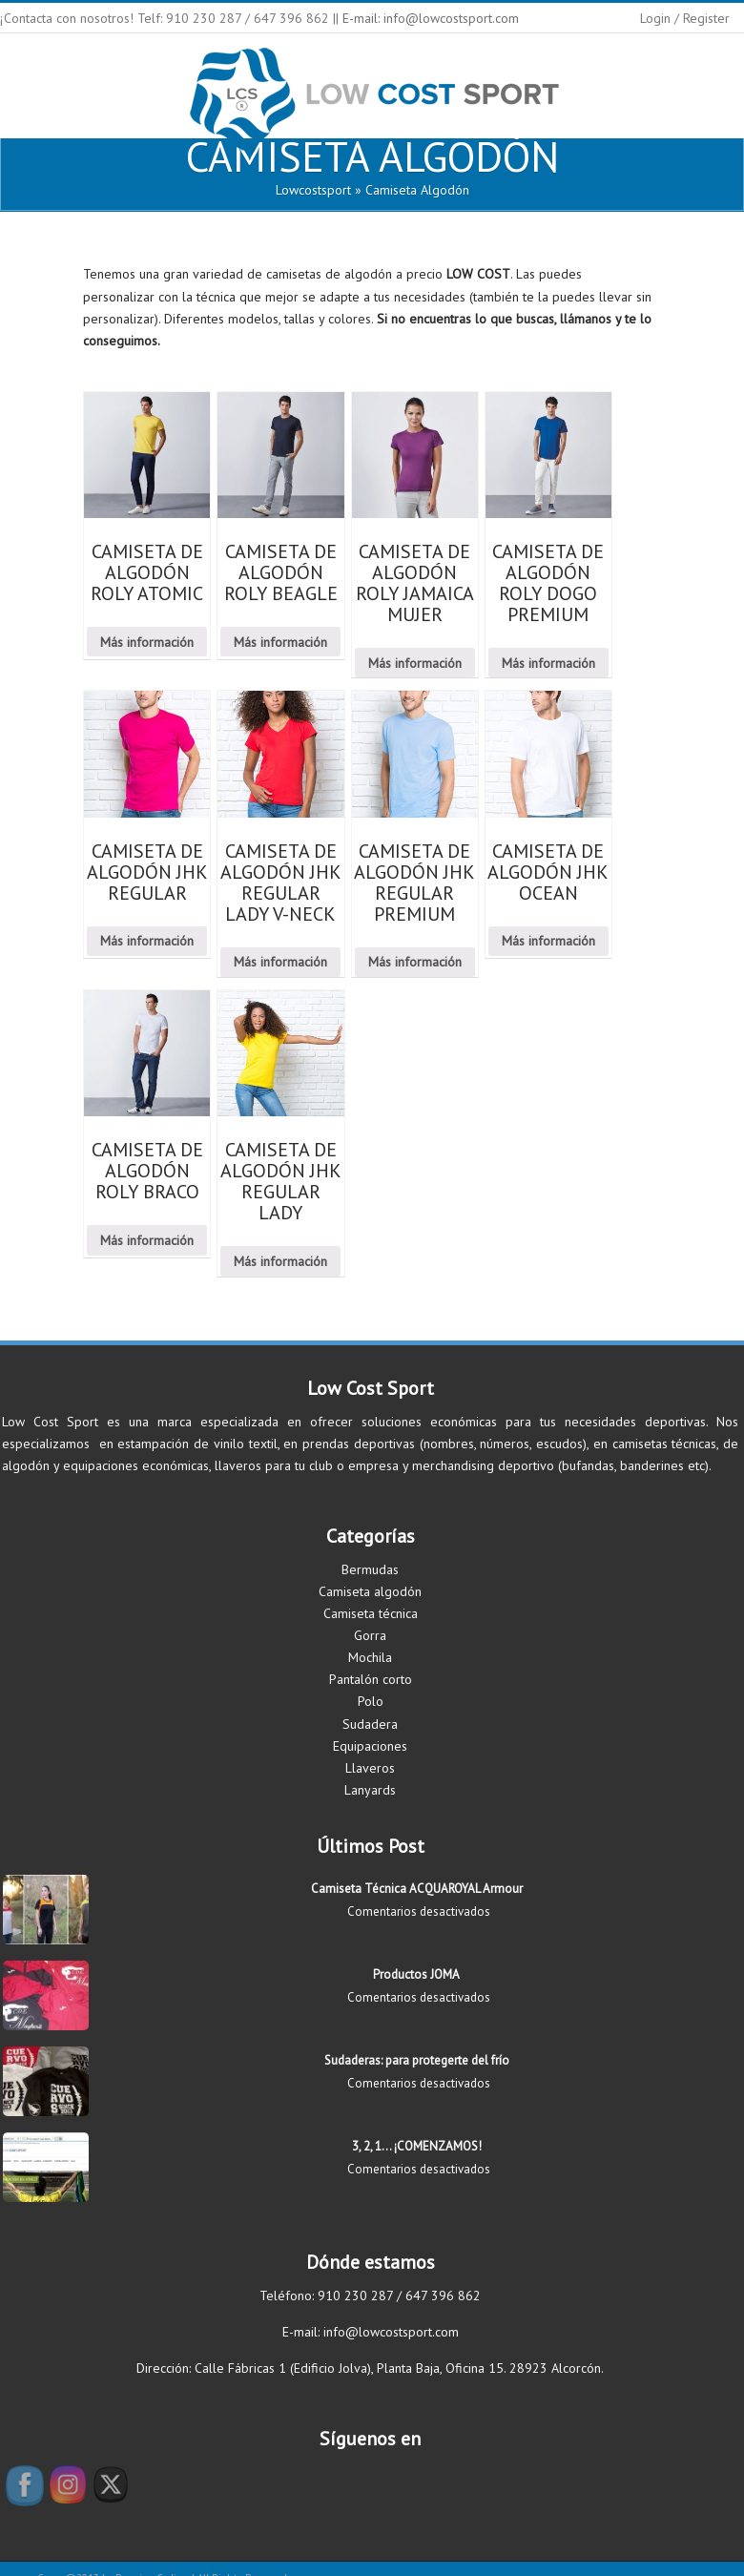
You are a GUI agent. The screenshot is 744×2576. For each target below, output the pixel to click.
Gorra (370, 1635)
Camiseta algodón (370, 1591)
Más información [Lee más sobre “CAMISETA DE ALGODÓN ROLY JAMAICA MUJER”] (415, 663)
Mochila (370, 1657)
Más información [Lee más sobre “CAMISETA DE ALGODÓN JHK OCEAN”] (548, 940)
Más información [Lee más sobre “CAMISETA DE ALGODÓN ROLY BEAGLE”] (280, 642)
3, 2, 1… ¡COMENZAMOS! (417, 2146)
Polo (370, 1701)
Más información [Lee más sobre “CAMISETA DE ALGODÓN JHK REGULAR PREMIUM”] (415, 961)
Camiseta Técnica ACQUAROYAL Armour (417, 1888)
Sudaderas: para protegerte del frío (416, 2060)
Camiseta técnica (370, 1613)
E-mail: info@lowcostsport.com (430, 18)
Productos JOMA (416, 1974)
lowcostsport (313, 189)
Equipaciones (370, 1746)
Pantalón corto (370, 1679)
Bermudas (370, 1569)
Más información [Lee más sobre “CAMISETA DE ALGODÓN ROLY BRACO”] (147, 1240)
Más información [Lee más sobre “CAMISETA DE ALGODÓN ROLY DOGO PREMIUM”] (548, 663)
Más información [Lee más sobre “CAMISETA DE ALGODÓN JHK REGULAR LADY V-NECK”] (280, 961)
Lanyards (370, 1789)
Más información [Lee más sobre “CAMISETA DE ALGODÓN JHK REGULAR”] (147, 940)
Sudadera (370, 1724)
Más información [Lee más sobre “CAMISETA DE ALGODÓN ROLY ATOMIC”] (147, 642)
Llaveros (370, 1767)
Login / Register (685, 18)
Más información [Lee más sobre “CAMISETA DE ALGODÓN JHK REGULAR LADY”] (280, 1261)
